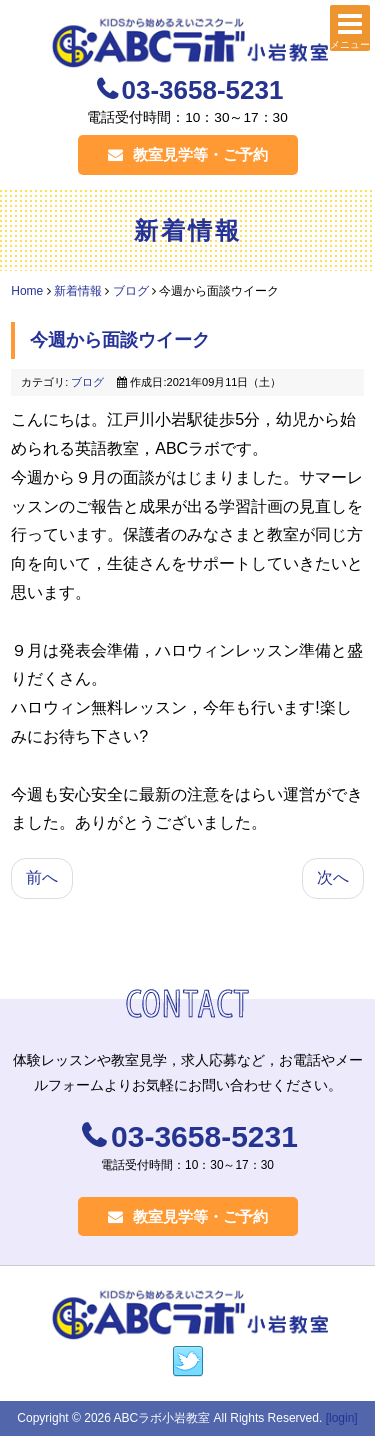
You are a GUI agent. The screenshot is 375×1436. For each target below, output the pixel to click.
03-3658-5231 (203, 90)
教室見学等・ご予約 (188, 154)
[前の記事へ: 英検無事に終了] (42, 878)
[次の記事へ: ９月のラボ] (333, 878)
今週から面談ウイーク (120, 340)
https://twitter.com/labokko (188, 1362)
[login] (342, 1418)
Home (27, 291)
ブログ (131, 291)
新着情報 (78, 291)
